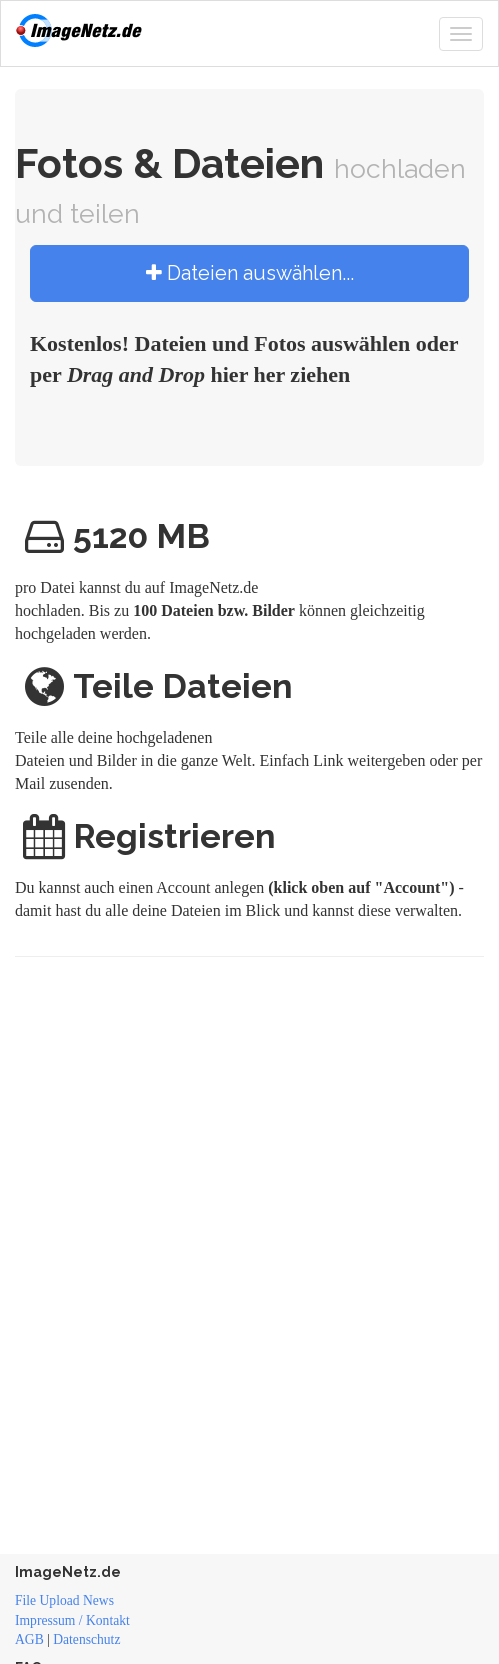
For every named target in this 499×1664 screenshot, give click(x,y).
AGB (29, 1639)
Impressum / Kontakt (72, 1620)
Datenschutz (86, 1639)
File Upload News (64, 1600)
